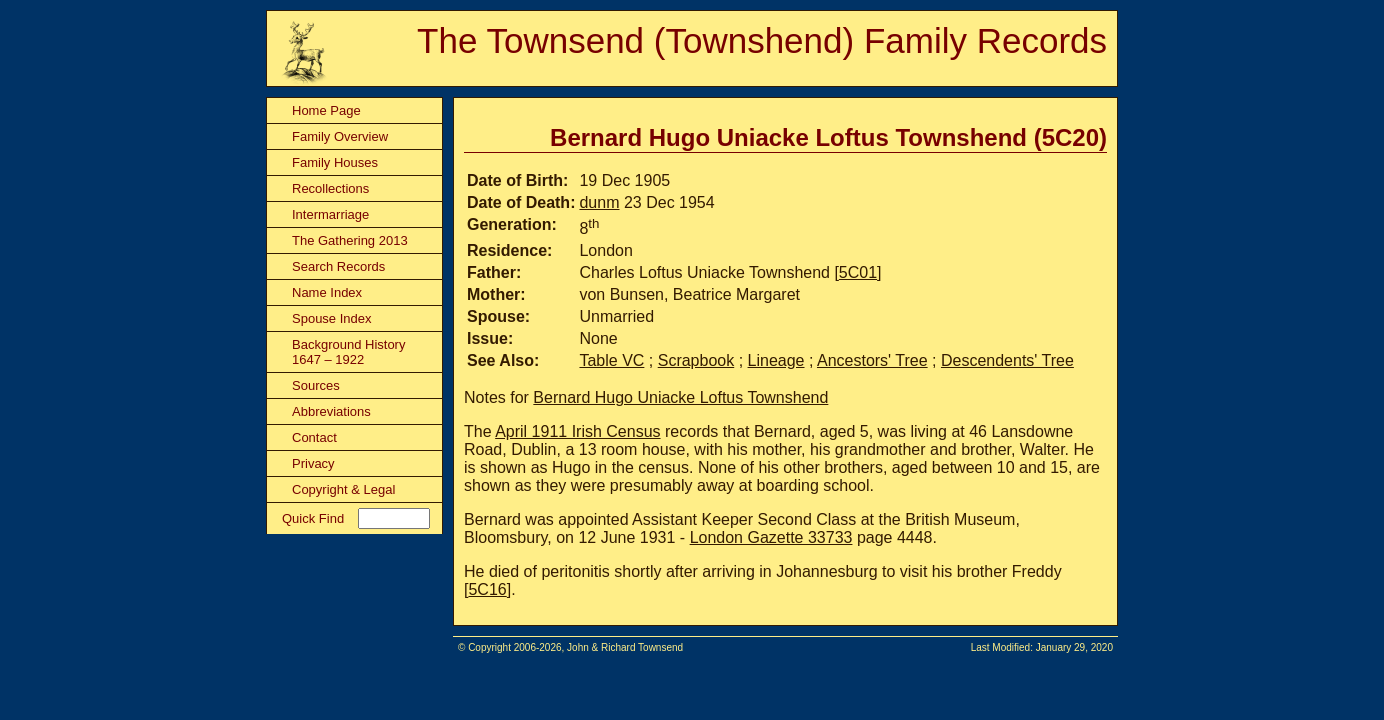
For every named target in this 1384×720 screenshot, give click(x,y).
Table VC (611, 360)
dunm (599, 202)
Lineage (776, 360)
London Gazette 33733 (771, 537)
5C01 (858, 272)
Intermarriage (330, 214)
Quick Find (313, 518)
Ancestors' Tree (872, 360)
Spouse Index (332, 318)
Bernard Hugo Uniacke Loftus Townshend (680, 397)
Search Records (338, 266)
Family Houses (335, 162)
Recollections (330, 188)
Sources (316, 385)
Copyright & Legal (343, 489)
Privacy (313, 463)
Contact (314, 437)
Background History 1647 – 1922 (348, 352)
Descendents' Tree (1007, 360)
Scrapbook (696, 360)
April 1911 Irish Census (577, 431)
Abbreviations (331, 411)
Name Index (327, 292)
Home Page (326, 110)
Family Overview (340, 136)
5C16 (487, 589)
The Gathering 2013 (350, 240)
